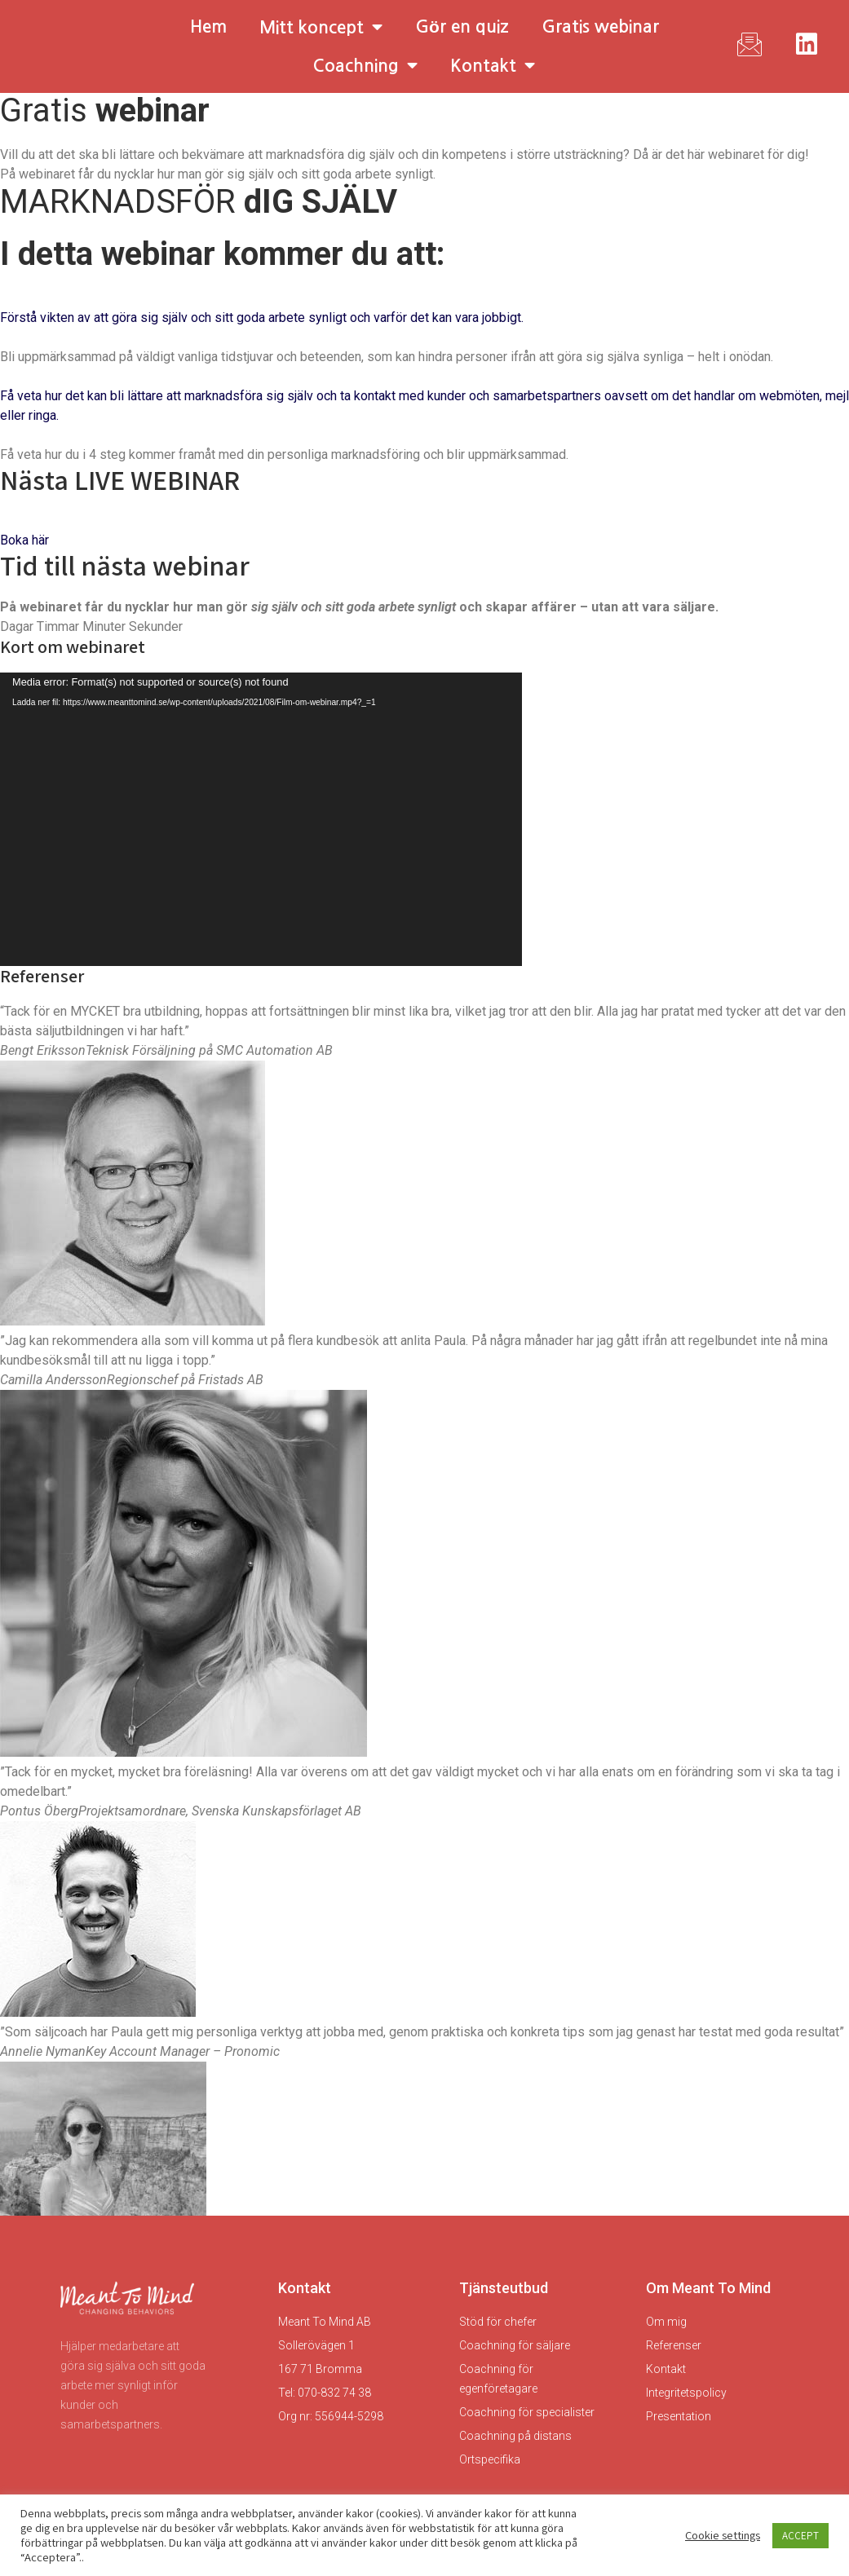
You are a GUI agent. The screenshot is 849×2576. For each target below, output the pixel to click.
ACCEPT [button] (800, 2536)
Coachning (365, 65)
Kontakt (492, 65)
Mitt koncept (320, 27)
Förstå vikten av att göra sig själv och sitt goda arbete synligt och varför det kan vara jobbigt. (262, 317)
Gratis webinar (600, 26)
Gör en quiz (462, 26)
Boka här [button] (24, 540)
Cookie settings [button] (722, 2535)
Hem (208, 26)
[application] (261, 819)
